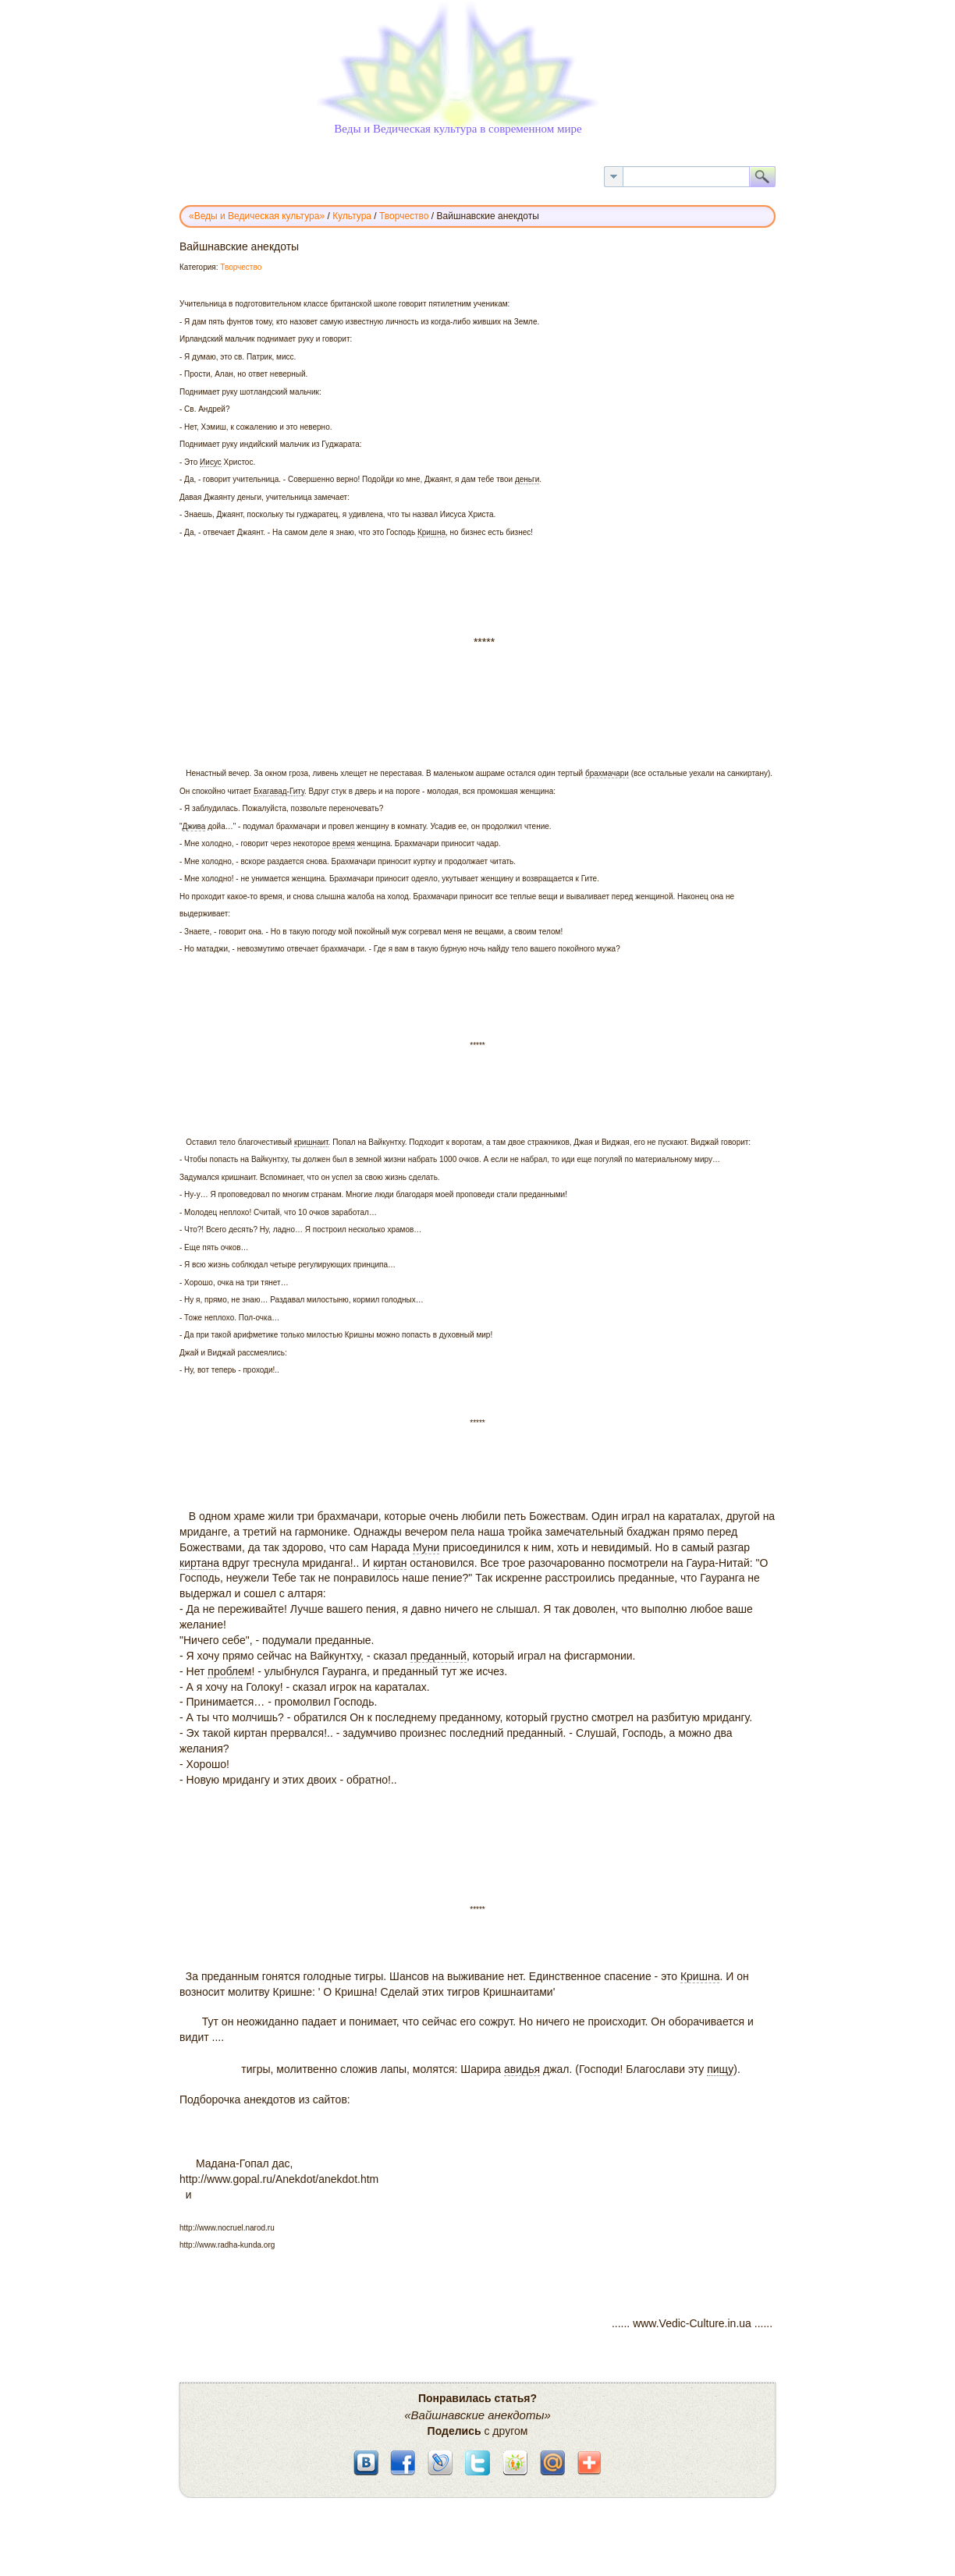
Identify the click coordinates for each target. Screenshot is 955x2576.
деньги (527, 479)
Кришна (431, 532)
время (343, 843)
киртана (199, 1563)
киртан (389, 1563)
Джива (194, 826)
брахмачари (607, 773)
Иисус (211, 462)
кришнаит (311, 1142)
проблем (229, 1671)
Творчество (240, 267)
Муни (426, 1547)
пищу (720, 2069)
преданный (438, 1655)
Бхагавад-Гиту (279, 791)
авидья (522, 2069)
